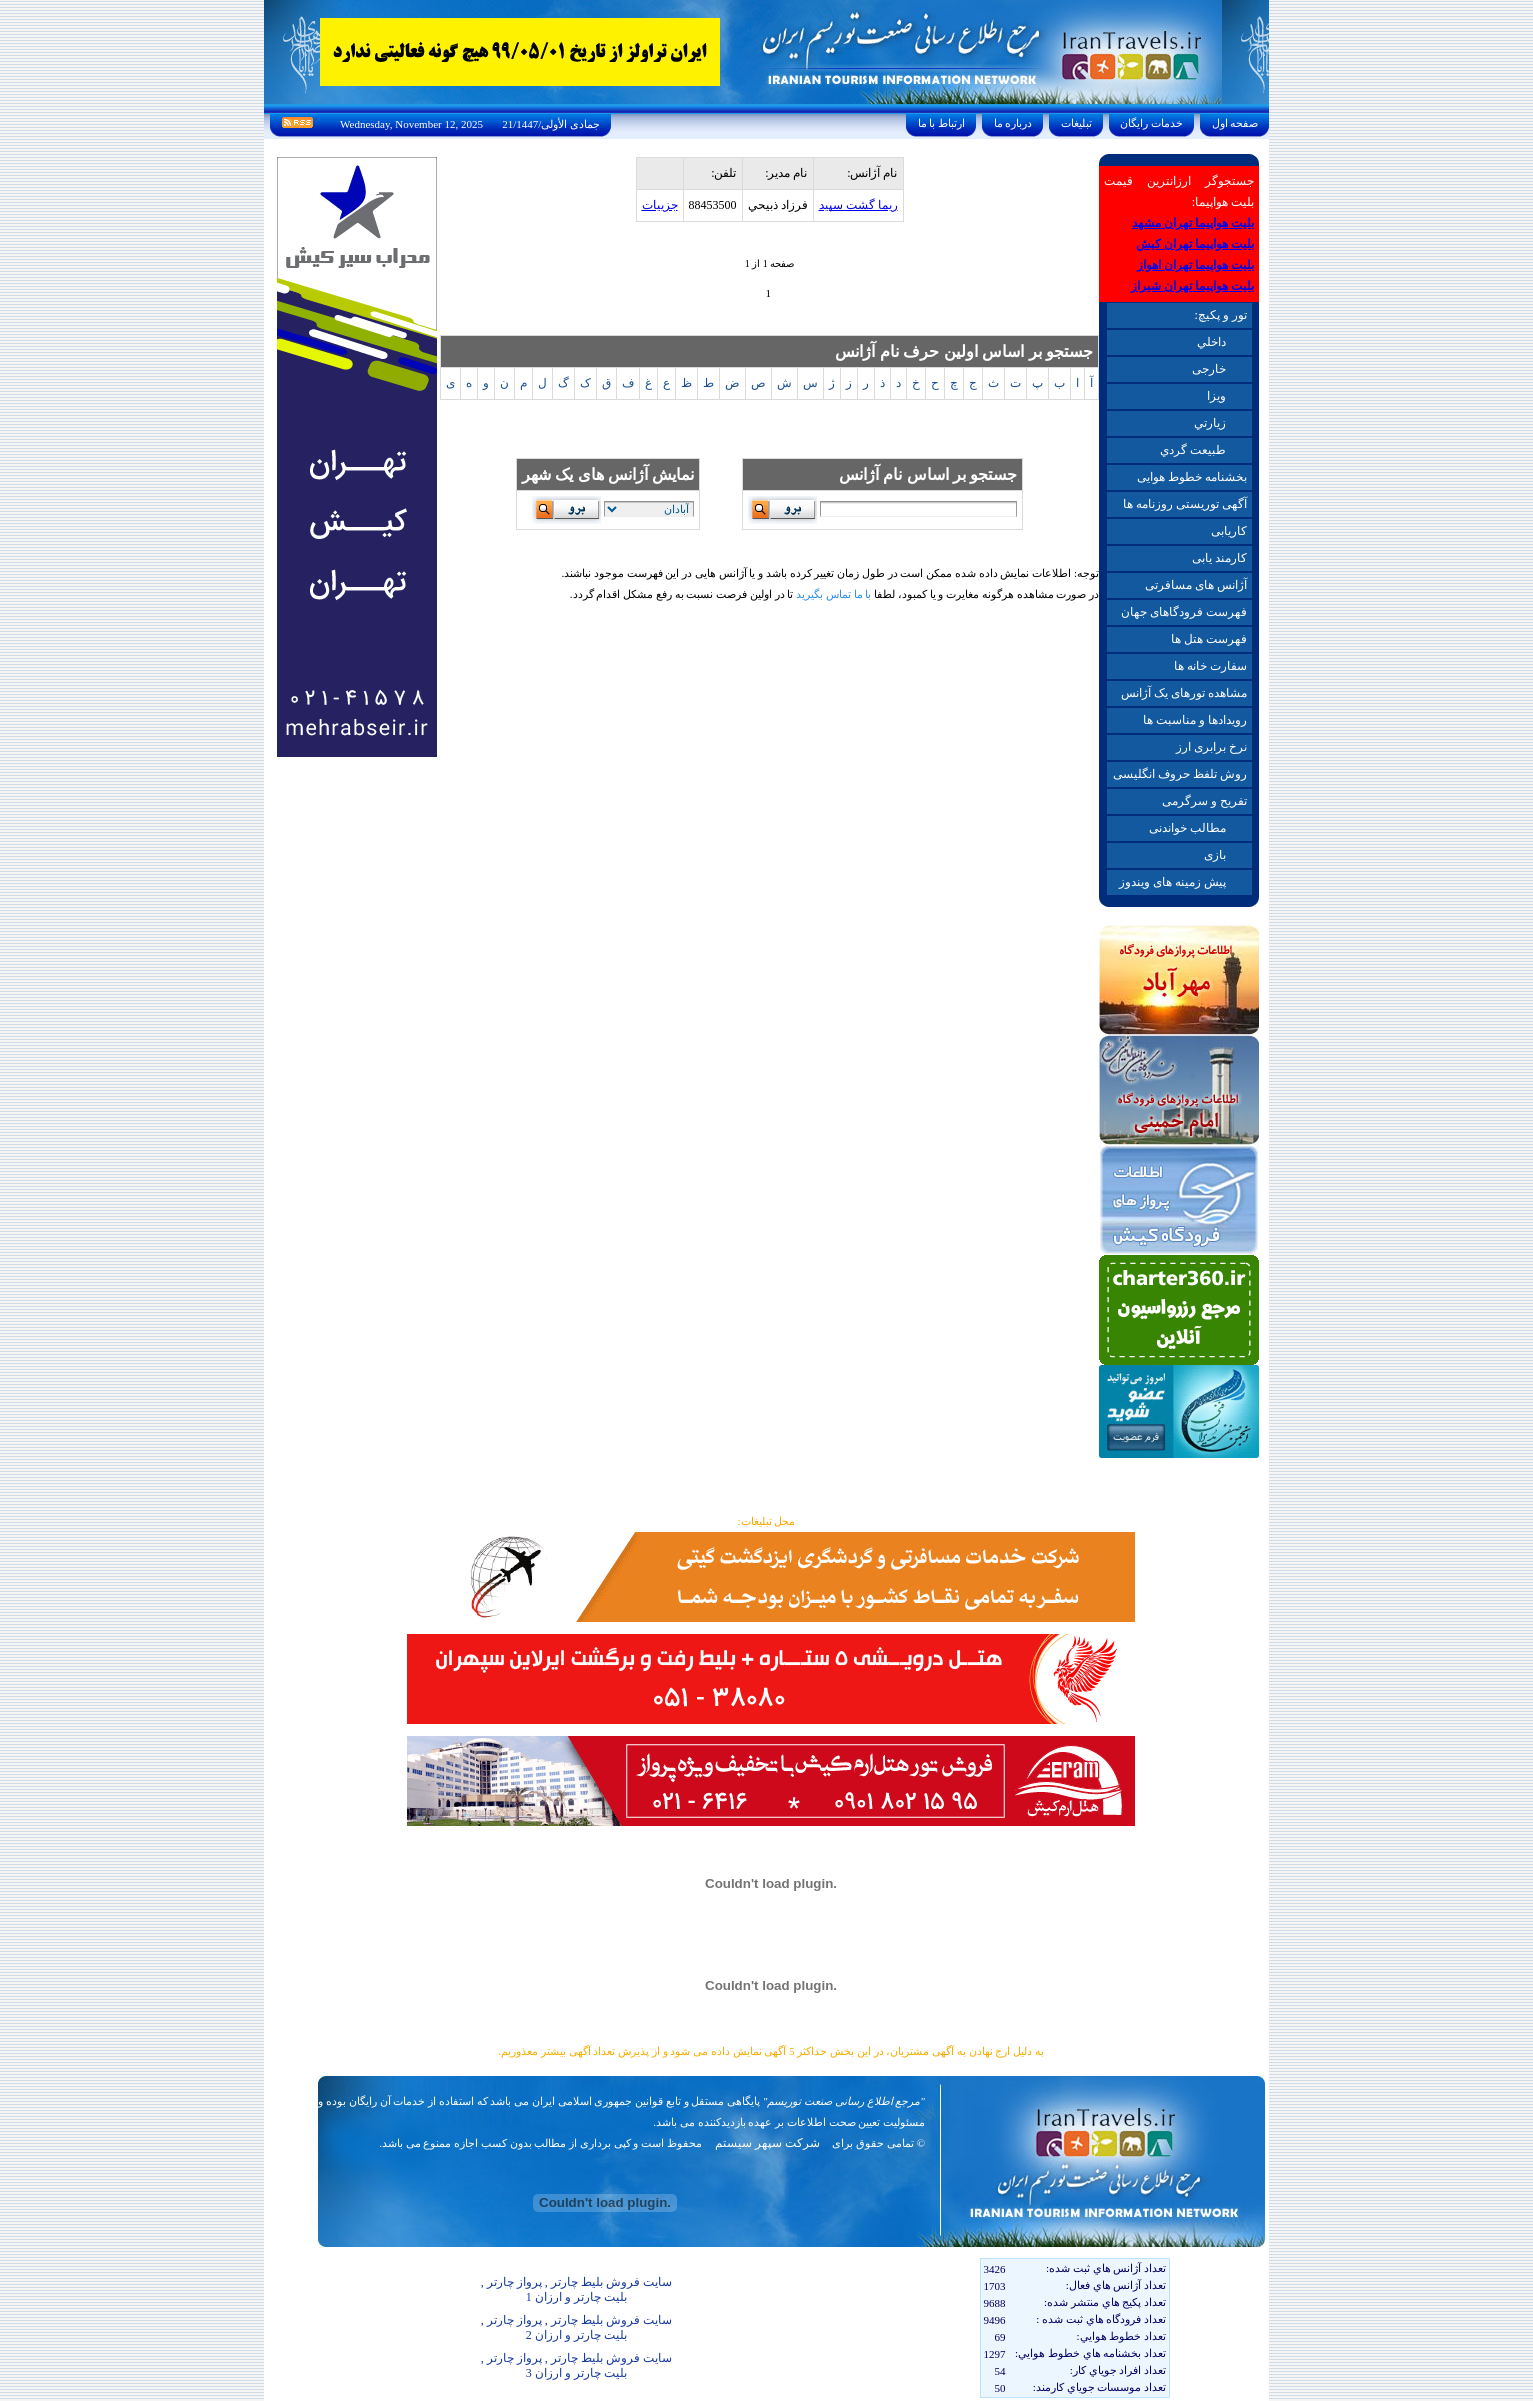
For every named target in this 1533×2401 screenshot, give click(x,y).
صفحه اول (1235, 123)
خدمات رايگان (1152, 123)
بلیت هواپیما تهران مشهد (1193, 223)
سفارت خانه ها (1210, 666)
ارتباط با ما (941, 123)
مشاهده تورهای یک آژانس (1184, 693)
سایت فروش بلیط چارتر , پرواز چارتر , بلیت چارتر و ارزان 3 (576, 2365)
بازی (1215, 855)
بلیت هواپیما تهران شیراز (1192, 286)
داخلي (1211, 342)
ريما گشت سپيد (858, 205)
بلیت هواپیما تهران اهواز (1195, 265)
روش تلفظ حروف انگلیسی (1180, 774)
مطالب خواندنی (1187, 828)
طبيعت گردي (1193, 450)
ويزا (1216, 396)
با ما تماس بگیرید (833, 594)
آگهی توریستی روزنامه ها (1185, 504)
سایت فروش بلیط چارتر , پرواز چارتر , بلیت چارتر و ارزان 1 (576, 2289)
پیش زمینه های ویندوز (1172, 882)
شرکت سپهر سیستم (767, 2143)
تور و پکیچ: (1220, 315)
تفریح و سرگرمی (1204, 801)
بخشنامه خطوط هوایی (1192, 477)
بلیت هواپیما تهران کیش (1195, 244)
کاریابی (1229, 531)
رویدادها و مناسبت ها (1195, 720)
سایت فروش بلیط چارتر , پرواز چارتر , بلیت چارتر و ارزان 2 (576, 2327)
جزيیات (660, 205)
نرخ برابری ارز (1211, 747)
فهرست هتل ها (1209, 639)
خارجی (1209, 369)
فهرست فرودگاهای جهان (1184, 612)
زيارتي (1210, 423)
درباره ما (1013, 123)
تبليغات (1076, 123)
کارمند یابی (1219, 558)
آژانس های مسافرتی (1196, 585)
